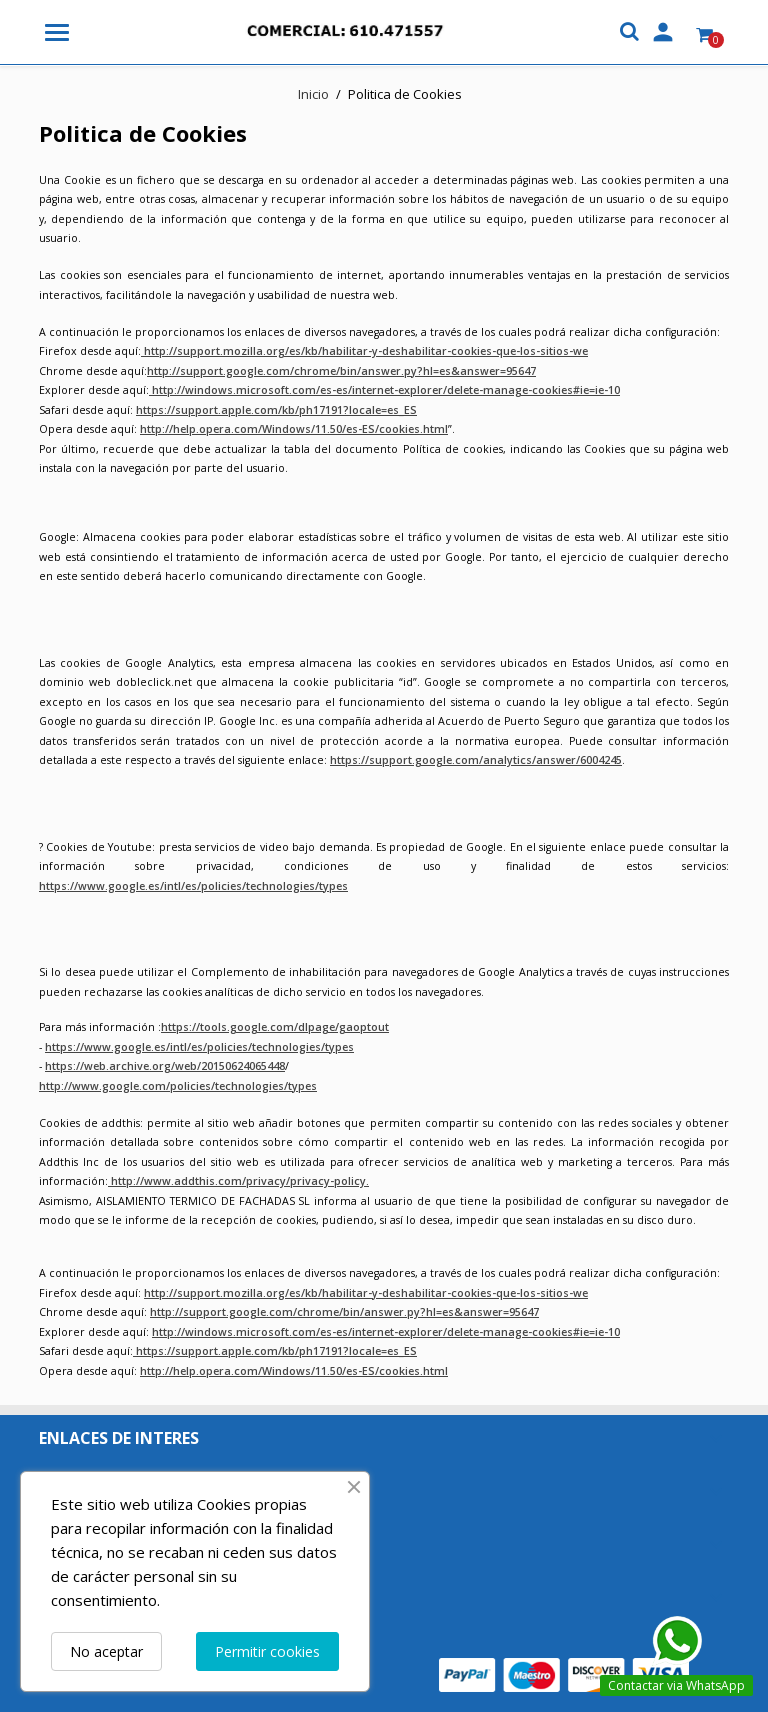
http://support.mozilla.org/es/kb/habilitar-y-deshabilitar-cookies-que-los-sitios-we (364, 351)
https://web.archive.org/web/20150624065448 (165, 1066)
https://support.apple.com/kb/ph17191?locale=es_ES (276, 410)
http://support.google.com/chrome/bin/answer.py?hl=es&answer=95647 (341, 371)
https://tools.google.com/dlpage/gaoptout (275, 1027)
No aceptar (106, 1651)
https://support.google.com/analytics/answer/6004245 (476, 760)
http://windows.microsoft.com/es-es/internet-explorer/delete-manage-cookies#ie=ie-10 (384, 390)
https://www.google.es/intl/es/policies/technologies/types (193, 886)
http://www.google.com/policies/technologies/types (178, 1086)
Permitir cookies (267, 1651)
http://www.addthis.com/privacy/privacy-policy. (238, 1181)
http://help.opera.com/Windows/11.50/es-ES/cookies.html (294, 429)
